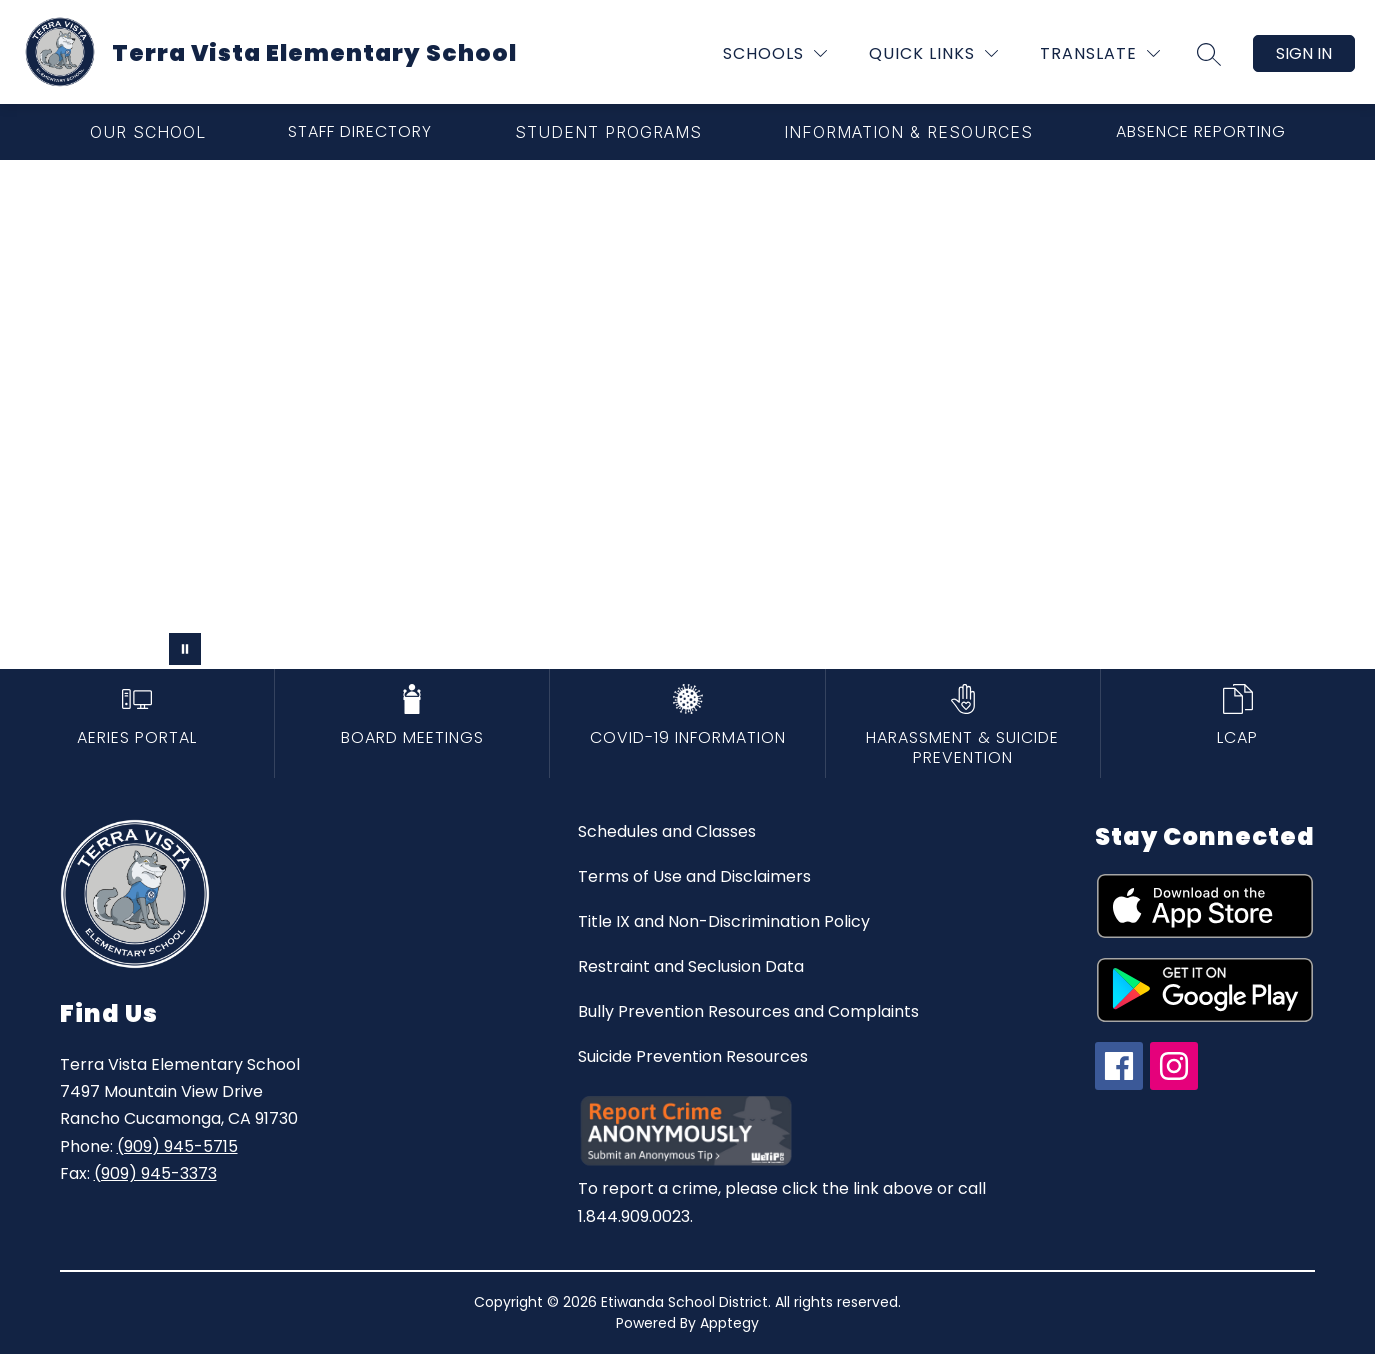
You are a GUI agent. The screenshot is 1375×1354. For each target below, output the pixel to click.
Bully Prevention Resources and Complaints (748, 1011)
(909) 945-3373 (155, 1173)
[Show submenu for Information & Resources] (908, 132)
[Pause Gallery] (185, 649)
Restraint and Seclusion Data (691, 966)
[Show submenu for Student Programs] (608, 132)
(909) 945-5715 (177, 1146)
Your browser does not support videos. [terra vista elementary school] (687, 414)
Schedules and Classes (667, 831)
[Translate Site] (1100, 53)
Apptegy (729, 1323)
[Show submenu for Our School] (148, 132)
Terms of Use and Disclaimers (694, 876)
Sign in (1304, 53)
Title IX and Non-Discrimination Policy (724, 921)
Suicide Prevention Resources (693, 1056)
